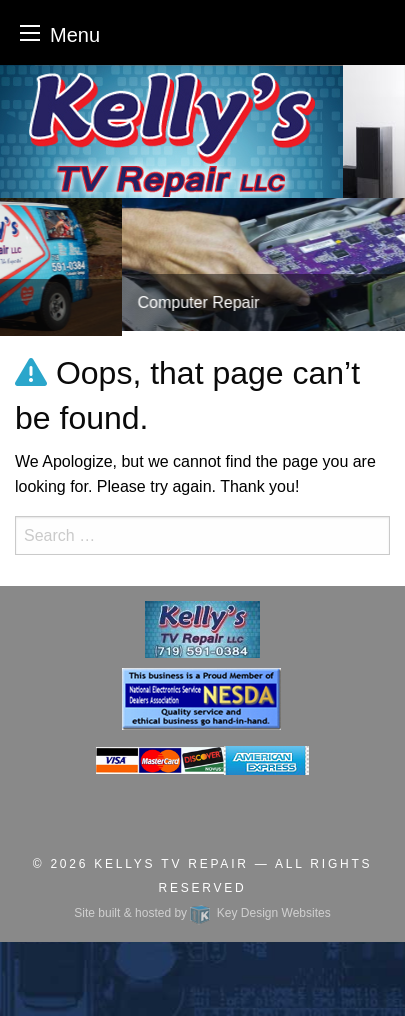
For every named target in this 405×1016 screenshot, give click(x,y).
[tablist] (202, 267)
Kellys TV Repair (171, 864)
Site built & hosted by (202, 913)
